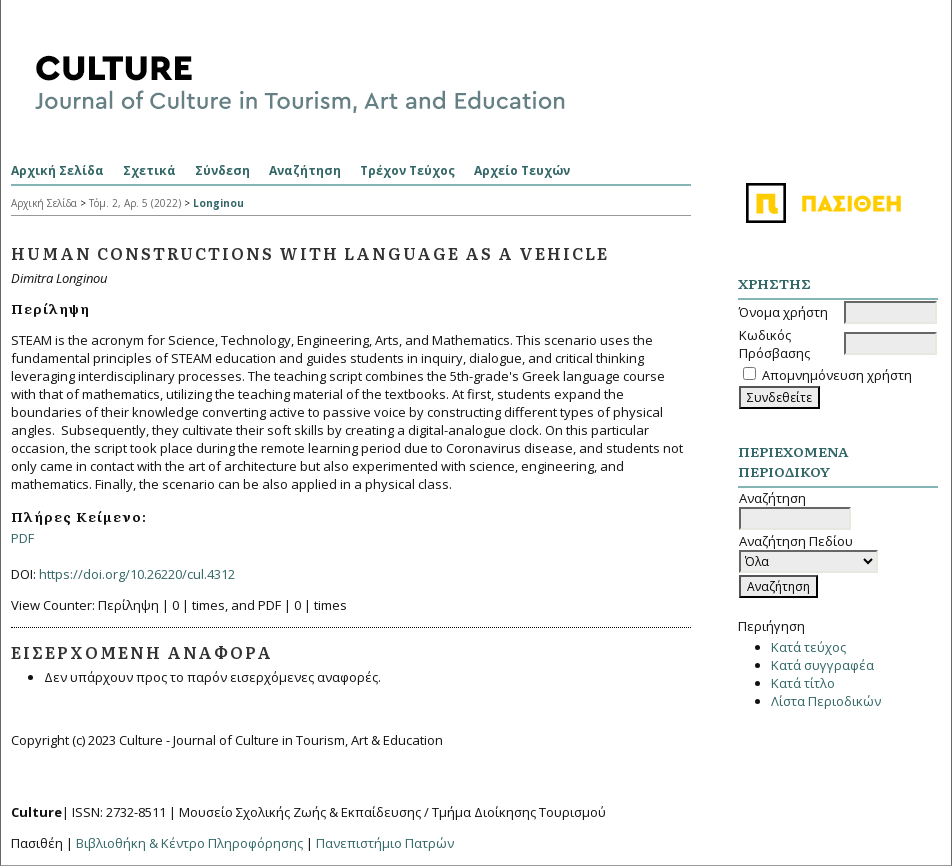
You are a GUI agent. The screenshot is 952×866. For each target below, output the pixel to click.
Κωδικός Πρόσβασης (774, 344)
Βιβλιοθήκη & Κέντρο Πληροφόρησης (189, 843)
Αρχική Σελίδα (57, 170)
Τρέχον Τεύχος (407, 170)
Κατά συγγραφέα (822, 665)
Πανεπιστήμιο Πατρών (385, 843)
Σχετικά (149, 170)
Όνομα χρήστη (783, 312)
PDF (22, 538)
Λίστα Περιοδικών (826, 701)
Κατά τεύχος (808, 647)
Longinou (218, 203)
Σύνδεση (222, 170)
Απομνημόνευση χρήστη (837, 375)
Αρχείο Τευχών (522, 170)
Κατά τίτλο (803, 683)
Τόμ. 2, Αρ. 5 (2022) (135, 203)
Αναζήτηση (305, 170)
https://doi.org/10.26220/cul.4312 (137, 574)
